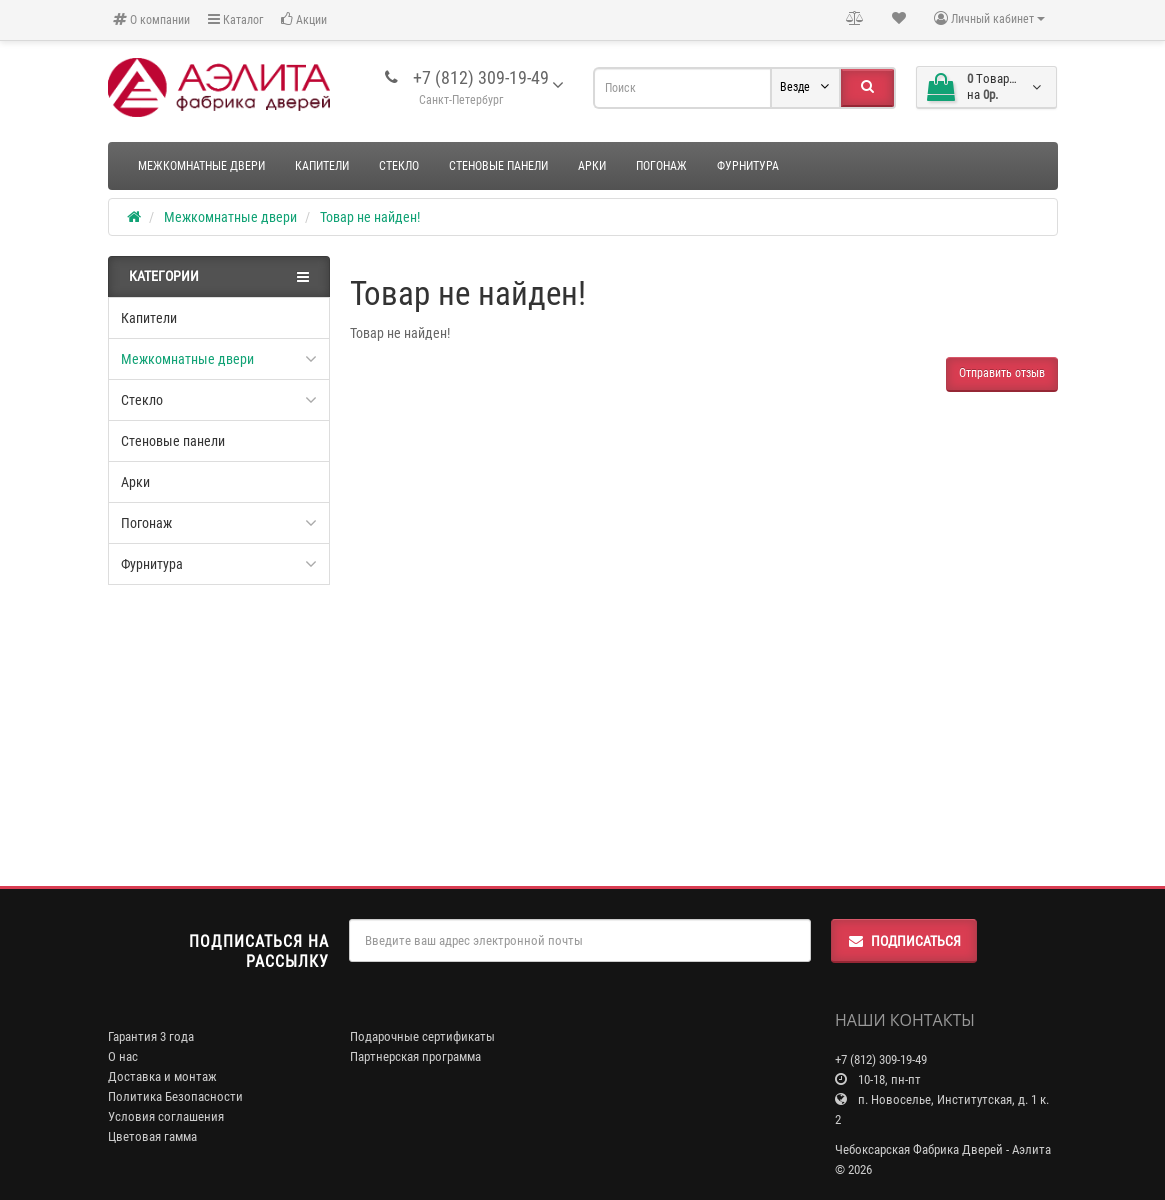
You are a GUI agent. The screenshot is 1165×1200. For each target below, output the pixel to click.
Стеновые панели (498, 166)
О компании (151, 19)
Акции (304, 19)
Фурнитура (748, 166)
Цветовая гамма (152, 1136)
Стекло (399, 166)
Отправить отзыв (1002, 373)
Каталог (235, 19)
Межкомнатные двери (201, 166)
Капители (322, 166)
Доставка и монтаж (162, 1076)
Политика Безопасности (175, 1096)
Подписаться (904, 941)
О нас (123, 1056)
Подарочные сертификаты (422, 1036)
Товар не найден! (370, 217)
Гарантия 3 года (151, 1036)
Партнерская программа (415, 1056)
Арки (592, 166)
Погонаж (661, 166)
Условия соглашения (166, 1116)
